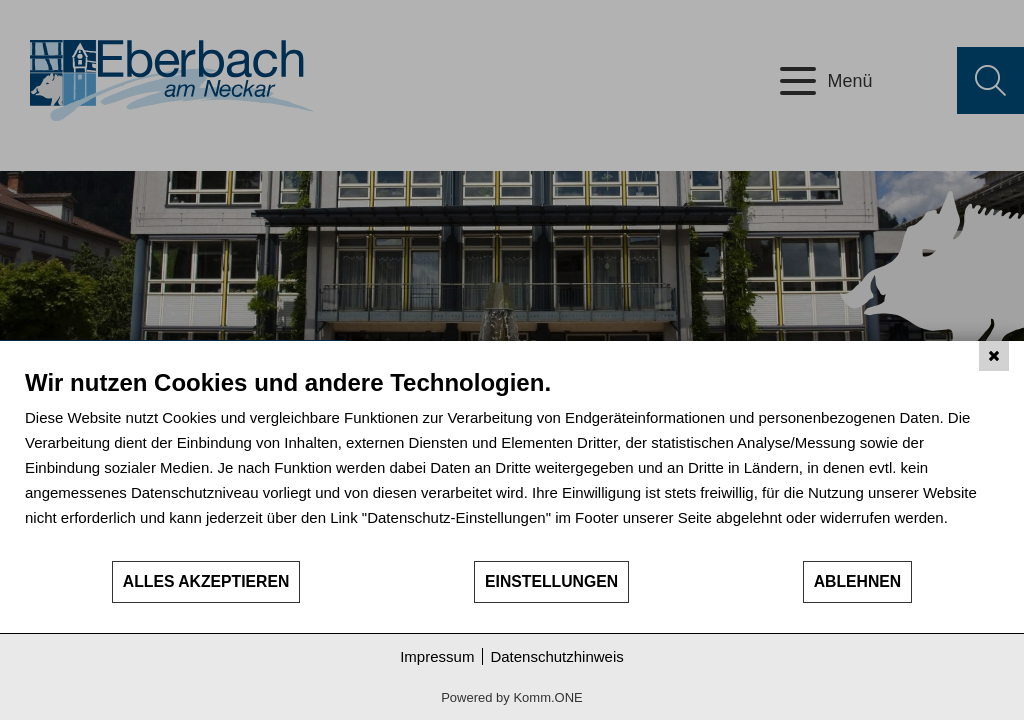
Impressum (437, 656)
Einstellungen (551, 581)
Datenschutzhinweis (556, 656)
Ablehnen (858, 581)
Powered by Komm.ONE (512, 697)
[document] (512, 463)
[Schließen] (994, 356)
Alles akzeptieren (206, 581)
